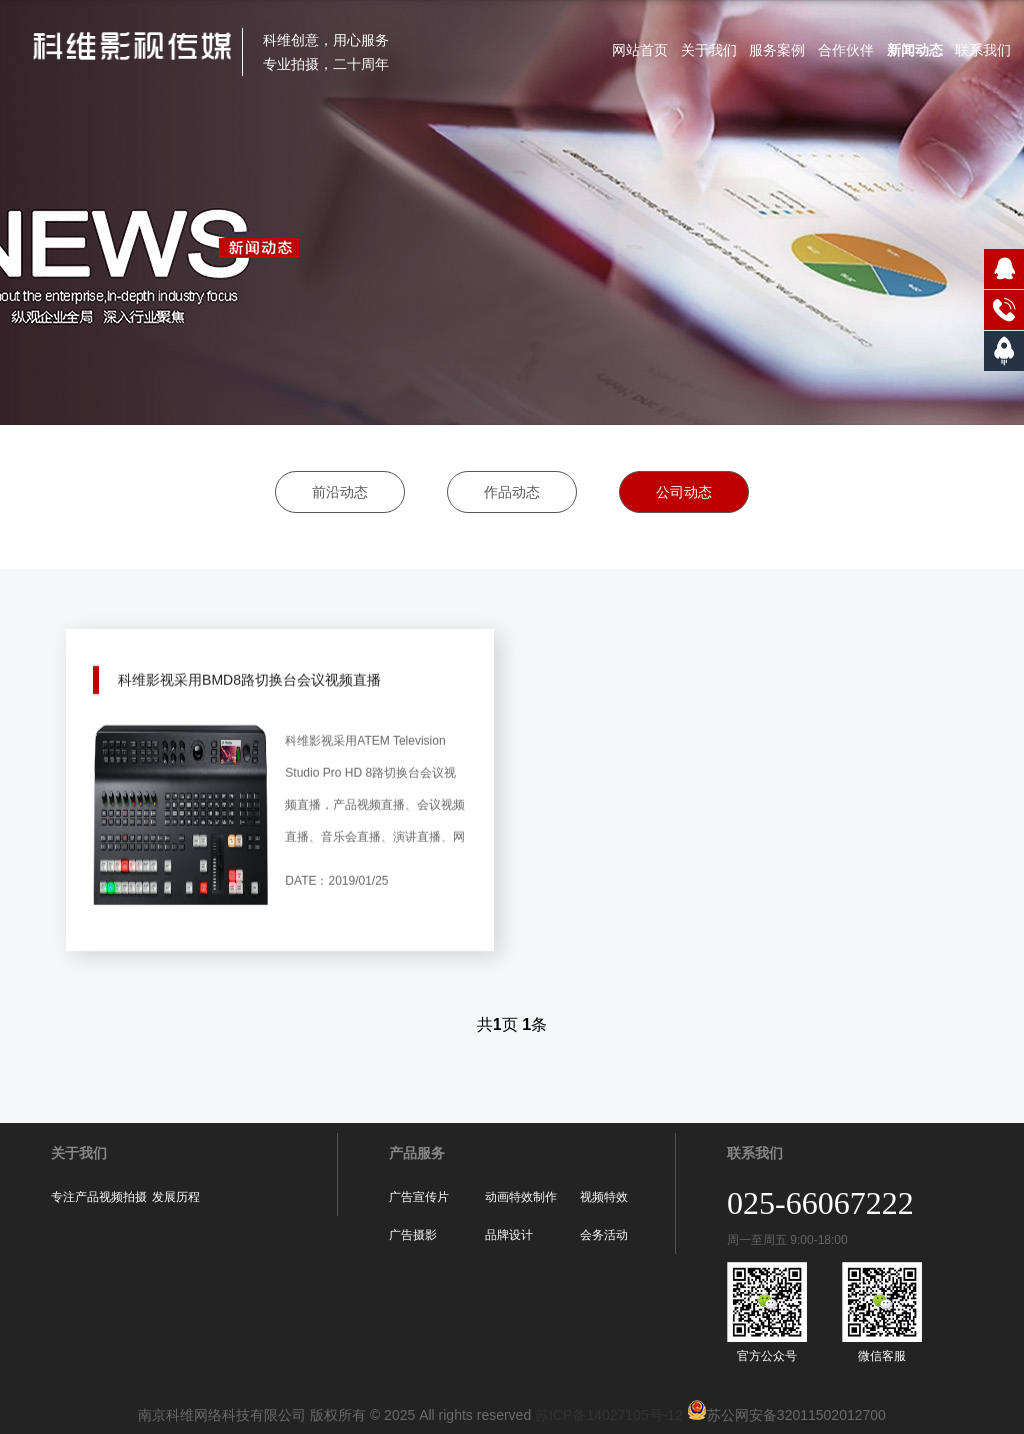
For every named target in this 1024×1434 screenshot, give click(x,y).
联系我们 (983, 50)
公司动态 (684, 492)
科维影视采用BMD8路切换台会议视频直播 (249, 662)
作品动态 (512, 492)
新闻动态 (915, 50)
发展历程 (176, 1197)
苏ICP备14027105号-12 (609, 1415)
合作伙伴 (846, 50)
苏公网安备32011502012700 (784, 1415)
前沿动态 (340, 492)
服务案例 (777, 50)
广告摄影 (413, 1235)
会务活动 (604, 1235)
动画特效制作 (521, 1197)
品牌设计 (509, 1235)
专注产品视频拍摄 (99, 1197)
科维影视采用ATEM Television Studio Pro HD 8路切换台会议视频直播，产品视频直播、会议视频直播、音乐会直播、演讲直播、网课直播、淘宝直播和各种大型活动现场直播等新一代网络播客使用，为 (375, 819)
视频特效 (604, 1197)
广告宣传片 (419, 1197)
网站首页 (640, 50)
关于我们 (709, 50)
